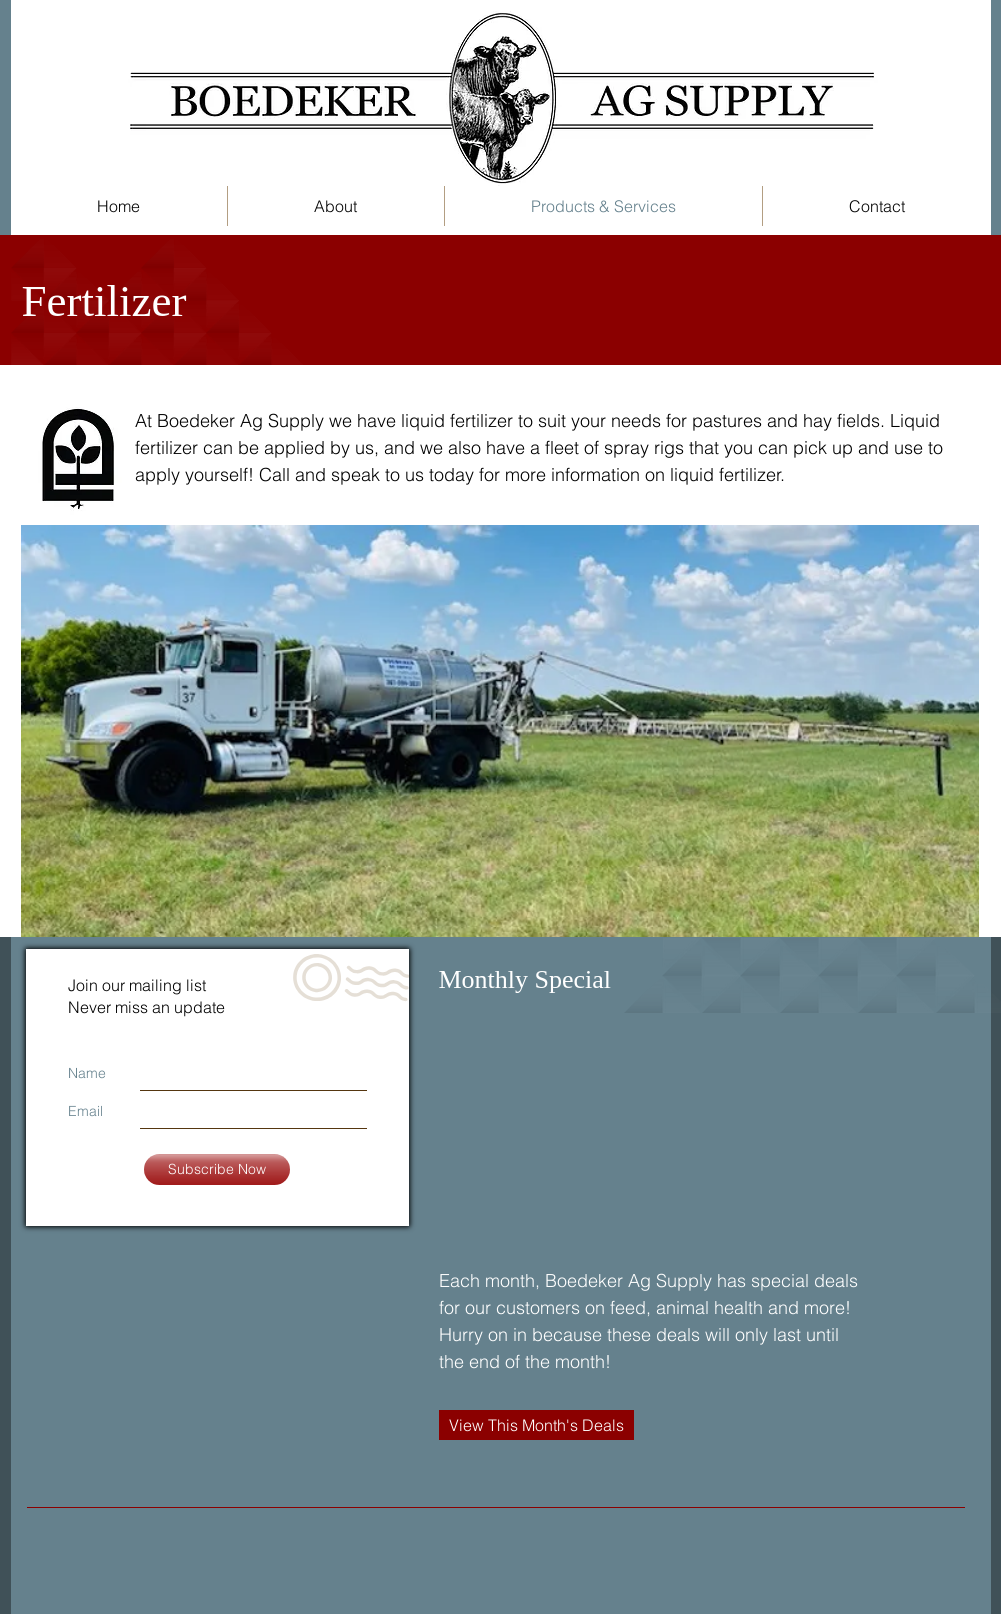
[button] (336, 206)
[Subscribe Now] (217, 1169)
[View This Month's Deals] (536, 1425)
